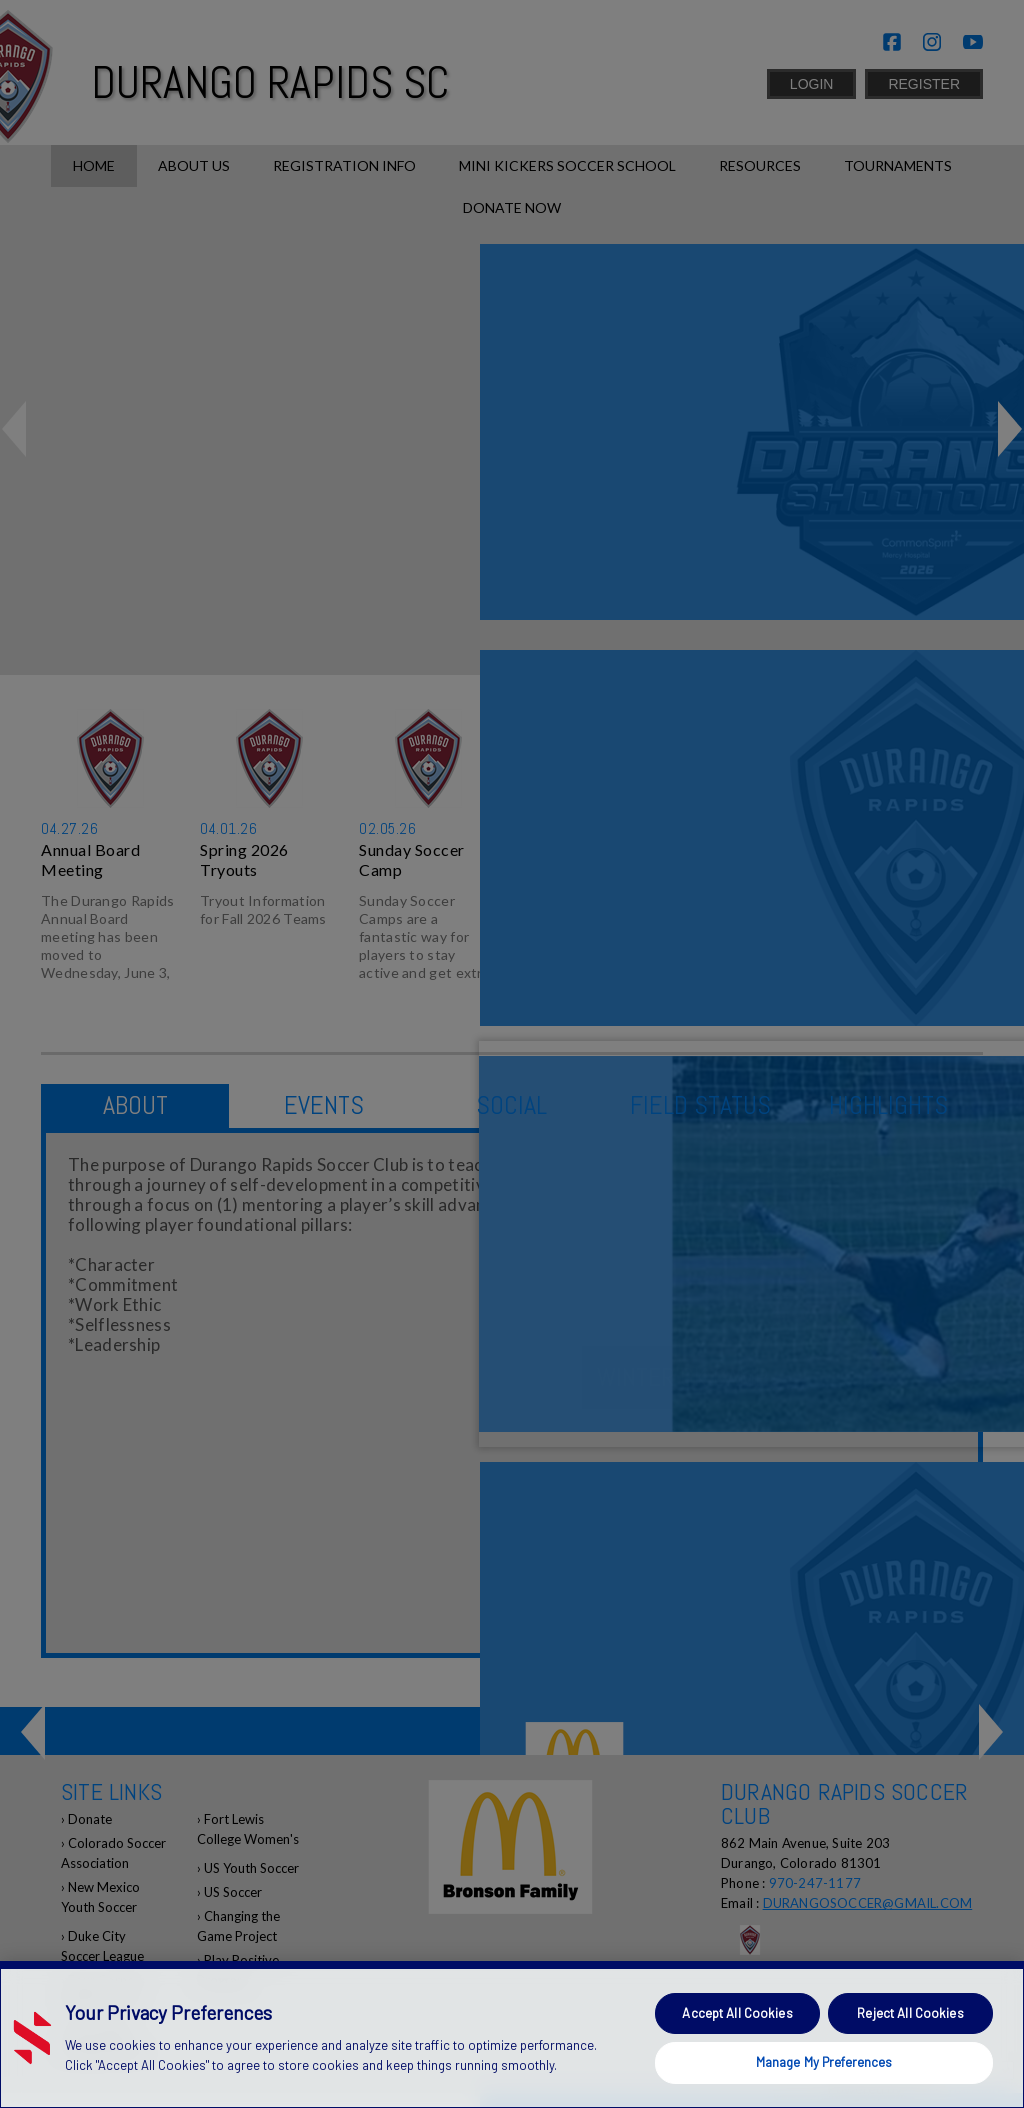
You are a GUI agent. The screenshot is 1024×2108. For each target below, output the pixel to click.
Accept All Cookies (737, 2013)
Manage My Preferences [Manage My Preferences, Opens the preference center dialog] (824, 2062)
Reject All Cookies (910, 2013)
